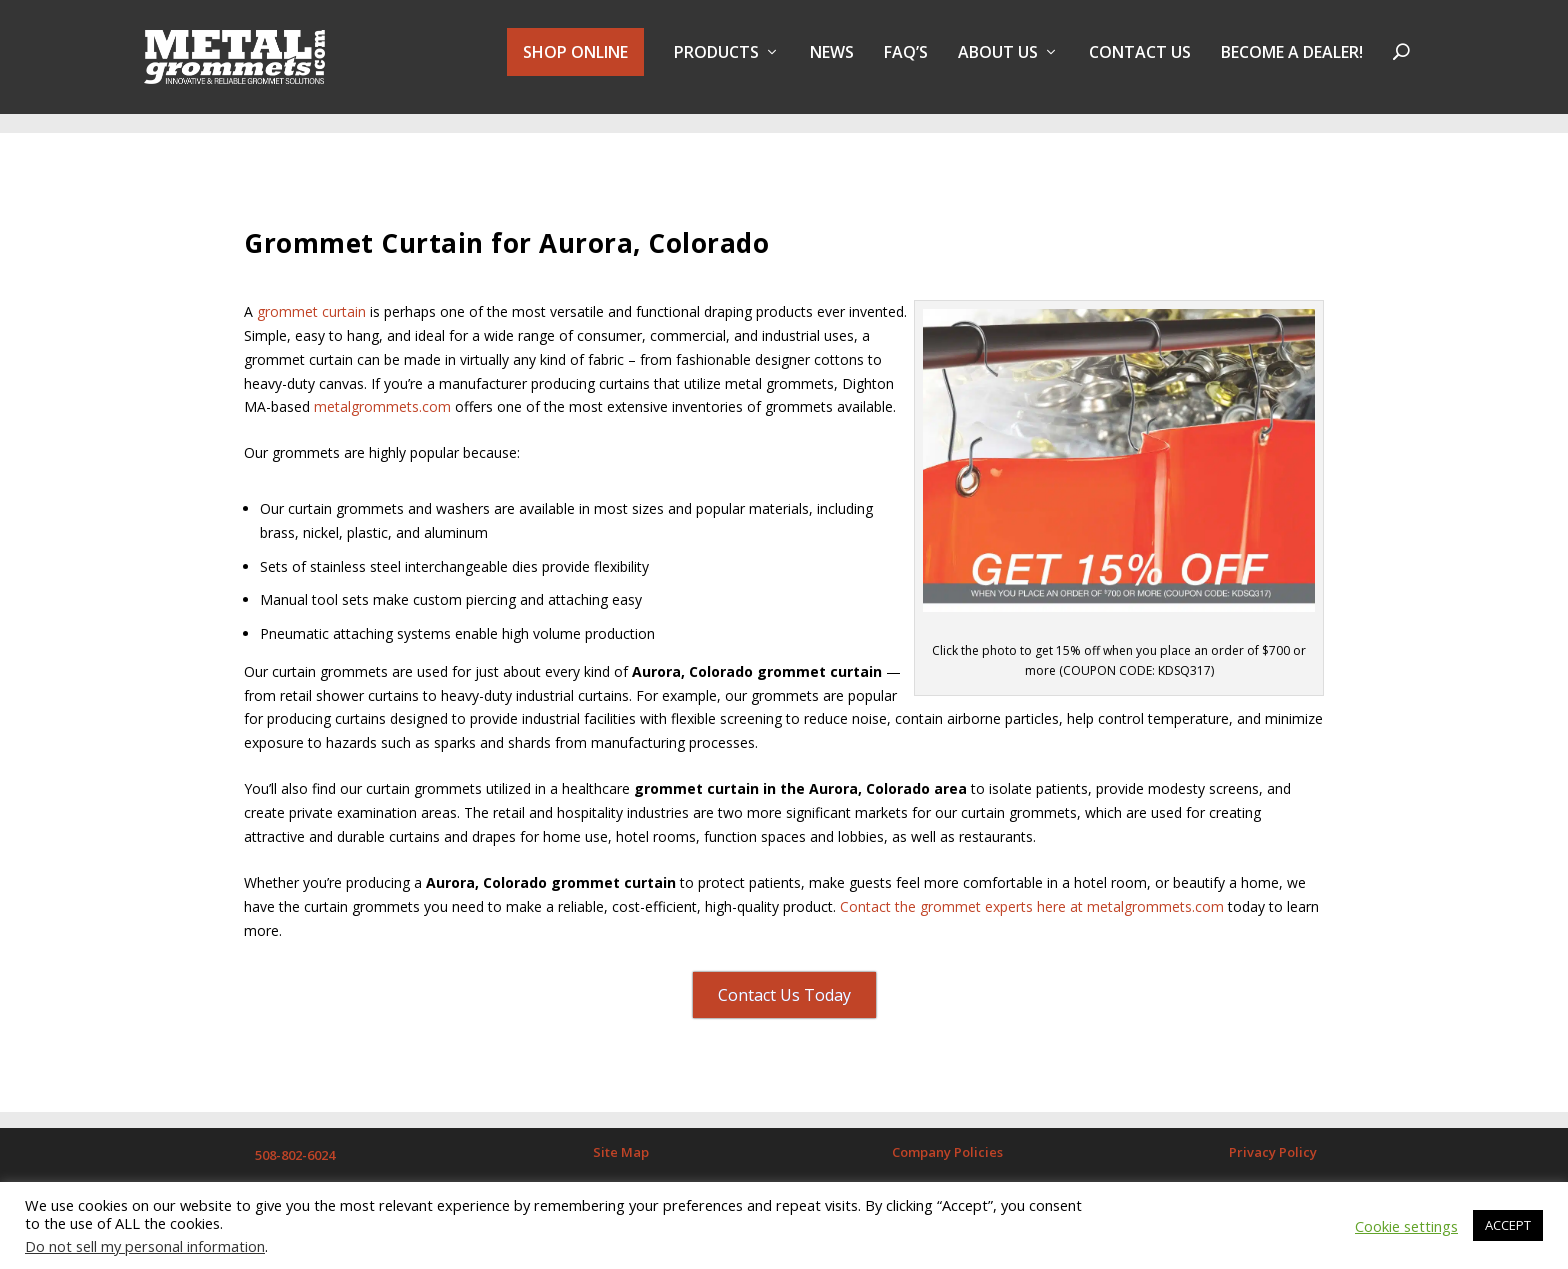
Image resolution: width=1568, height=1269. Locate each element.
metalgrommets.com (382, 398)
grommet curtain (311, 303)
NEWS (832, 63)
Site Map (621, 1144)
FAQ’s (906, 63)
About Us (998, 63)
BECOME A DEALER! (1292, 63)
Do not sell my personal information (145, 1246)
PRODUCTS (716, 63)
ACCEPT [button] (1508, 1225)
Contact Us (1140, 63)
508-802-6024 (295, 1147)
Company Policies (947, 1144)
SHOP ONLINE (575, 62)
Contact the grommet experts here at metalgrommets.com (1032, 897)
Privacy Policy (1273, 1144)
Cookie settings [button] (1406, 1226)
